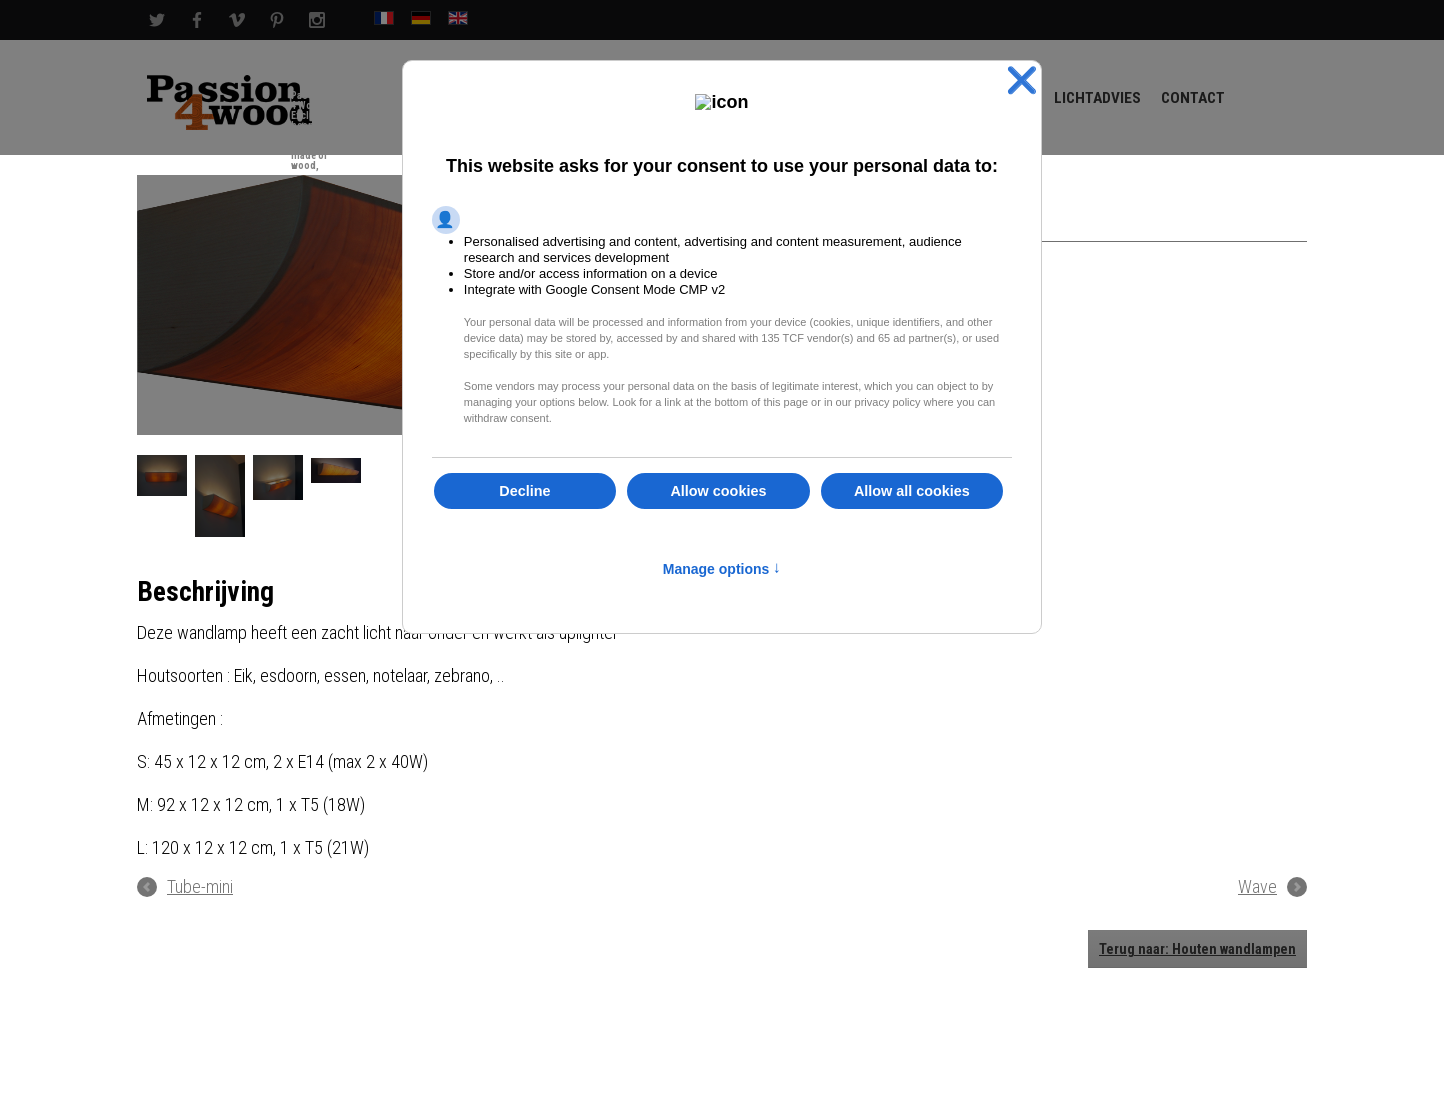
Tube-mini (200, 887)
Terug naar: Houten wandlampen (1197, 949)
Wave (1257, 887)
